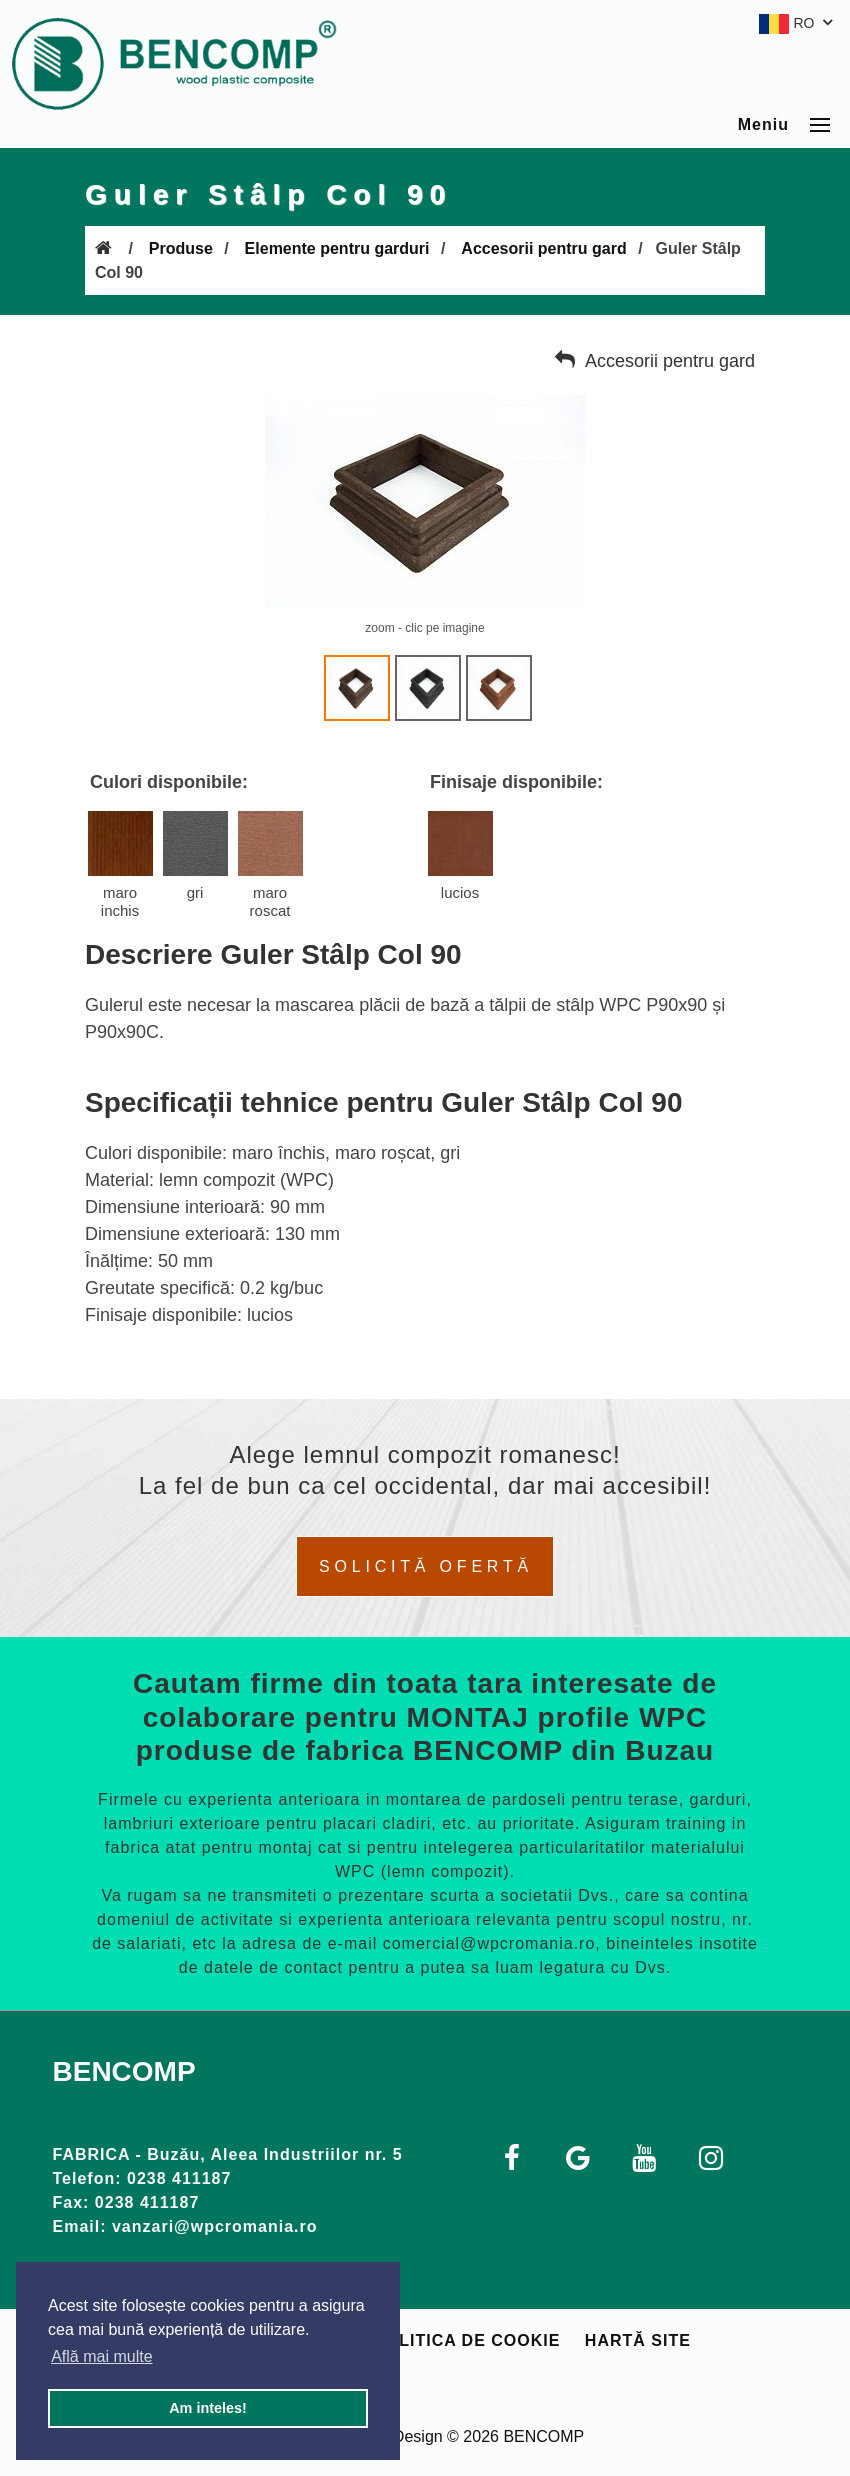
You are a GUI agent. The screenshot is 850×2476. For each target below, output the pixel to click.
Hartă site (638, 2340)
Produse (181, 248)
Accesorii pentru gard (543, 248)
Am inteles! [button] (208, 2408)
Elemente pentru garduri (337, 248)
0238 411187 (179, 2178)
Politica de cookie (467, 2340)
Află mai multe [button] (101, 2356)
